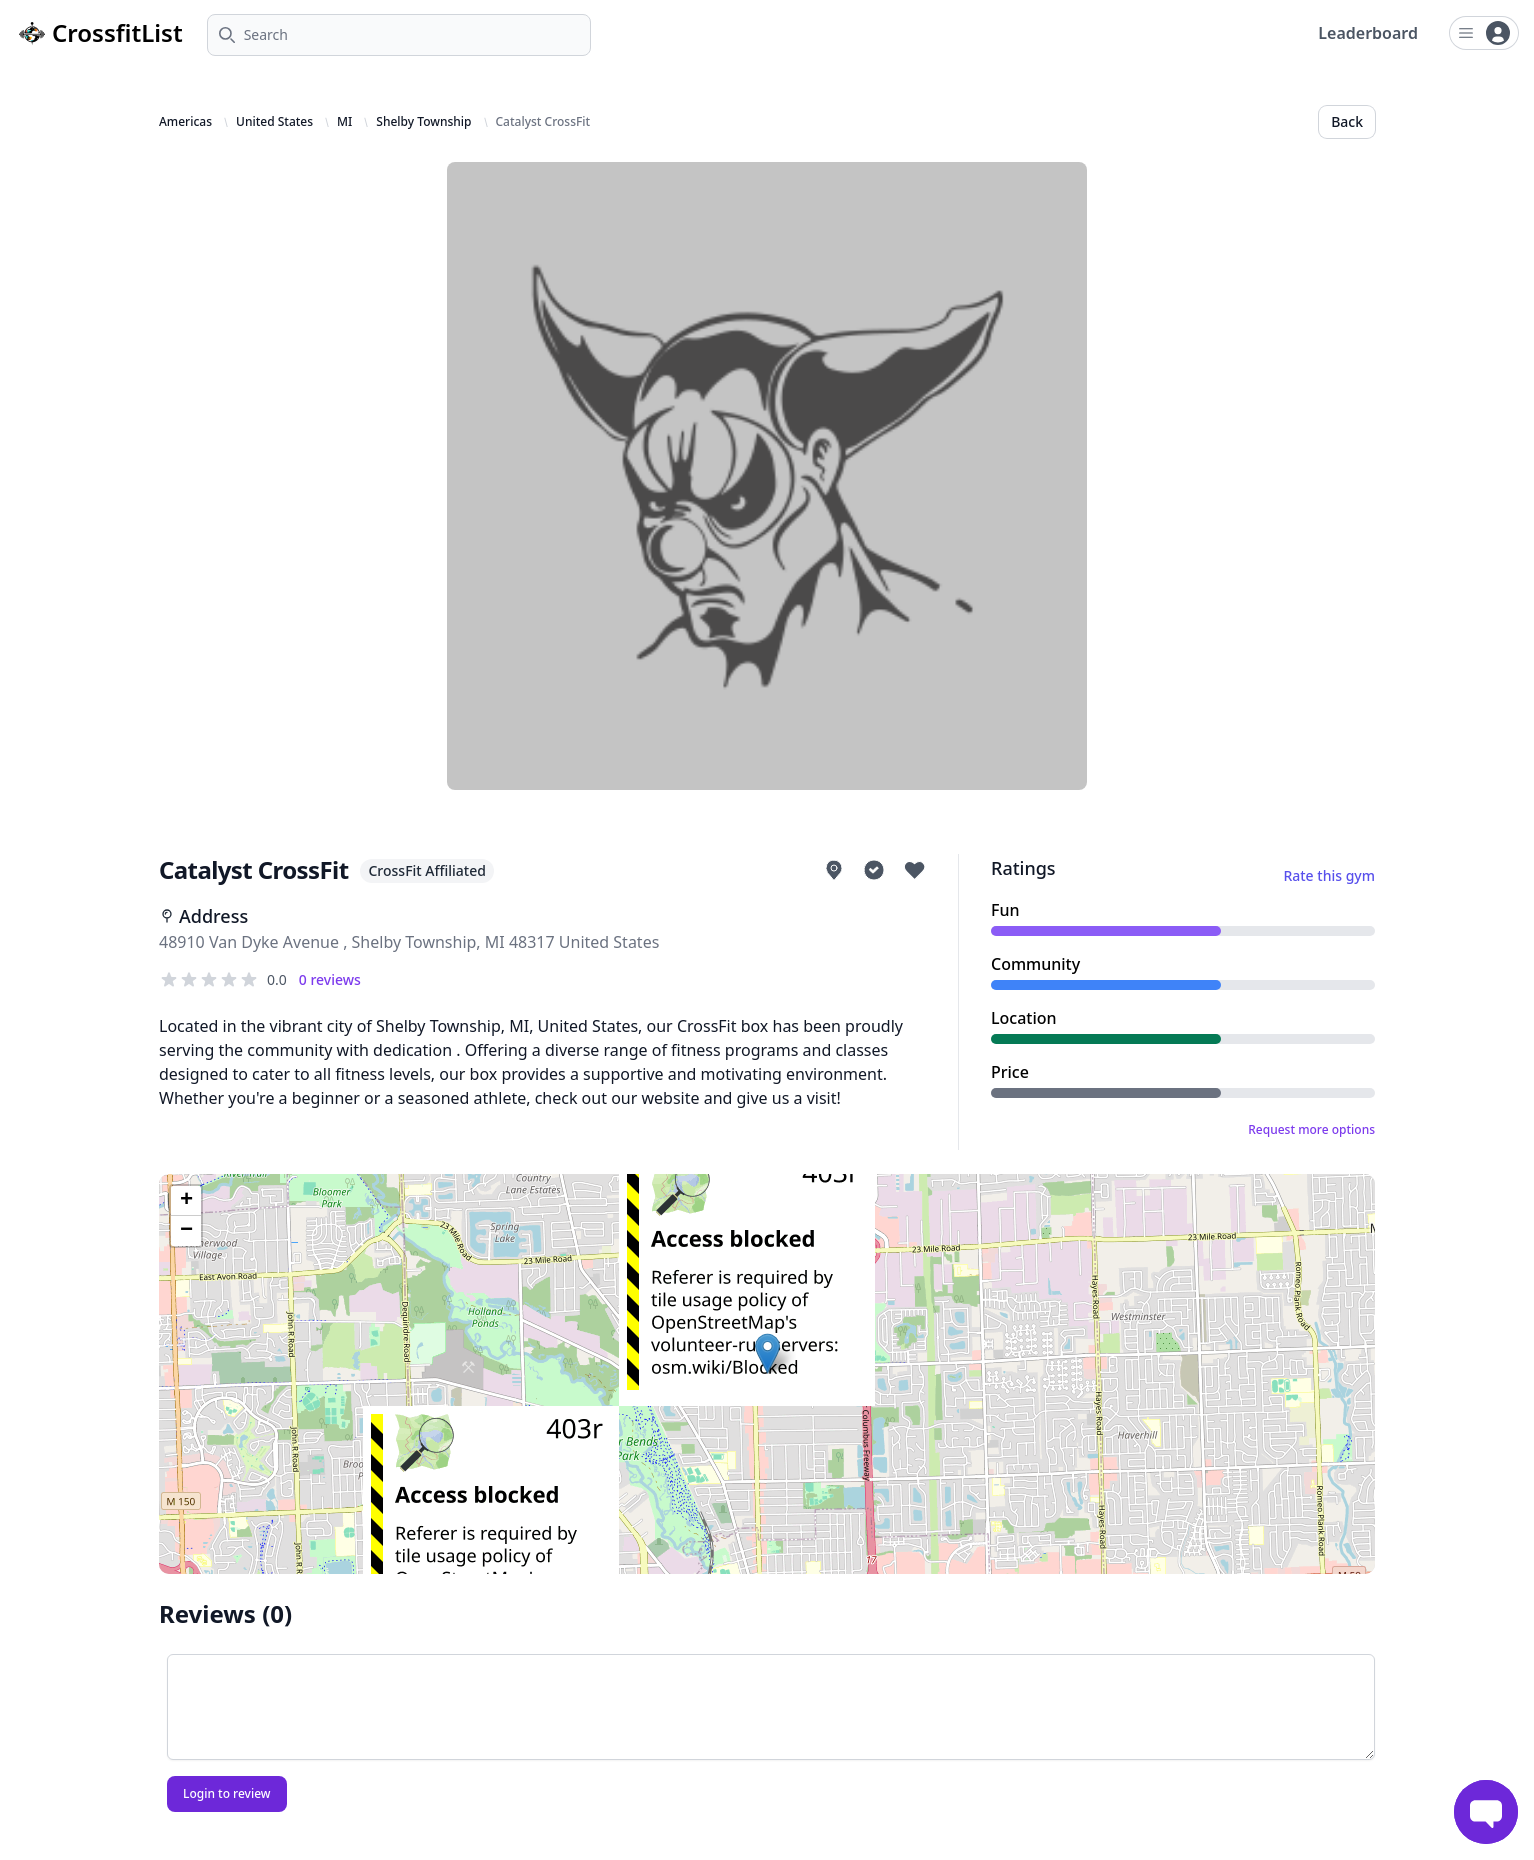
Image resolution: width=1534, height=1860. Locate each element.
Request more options (1311, 1130)
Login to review (227, 1793)
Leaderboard (1368, 33)
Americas (185, 122)
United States (274, 122)
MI (344, 122)
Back (1347, 121)
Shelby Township (423, 122)
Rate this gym (1329, 875)
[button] (767, 1353)
